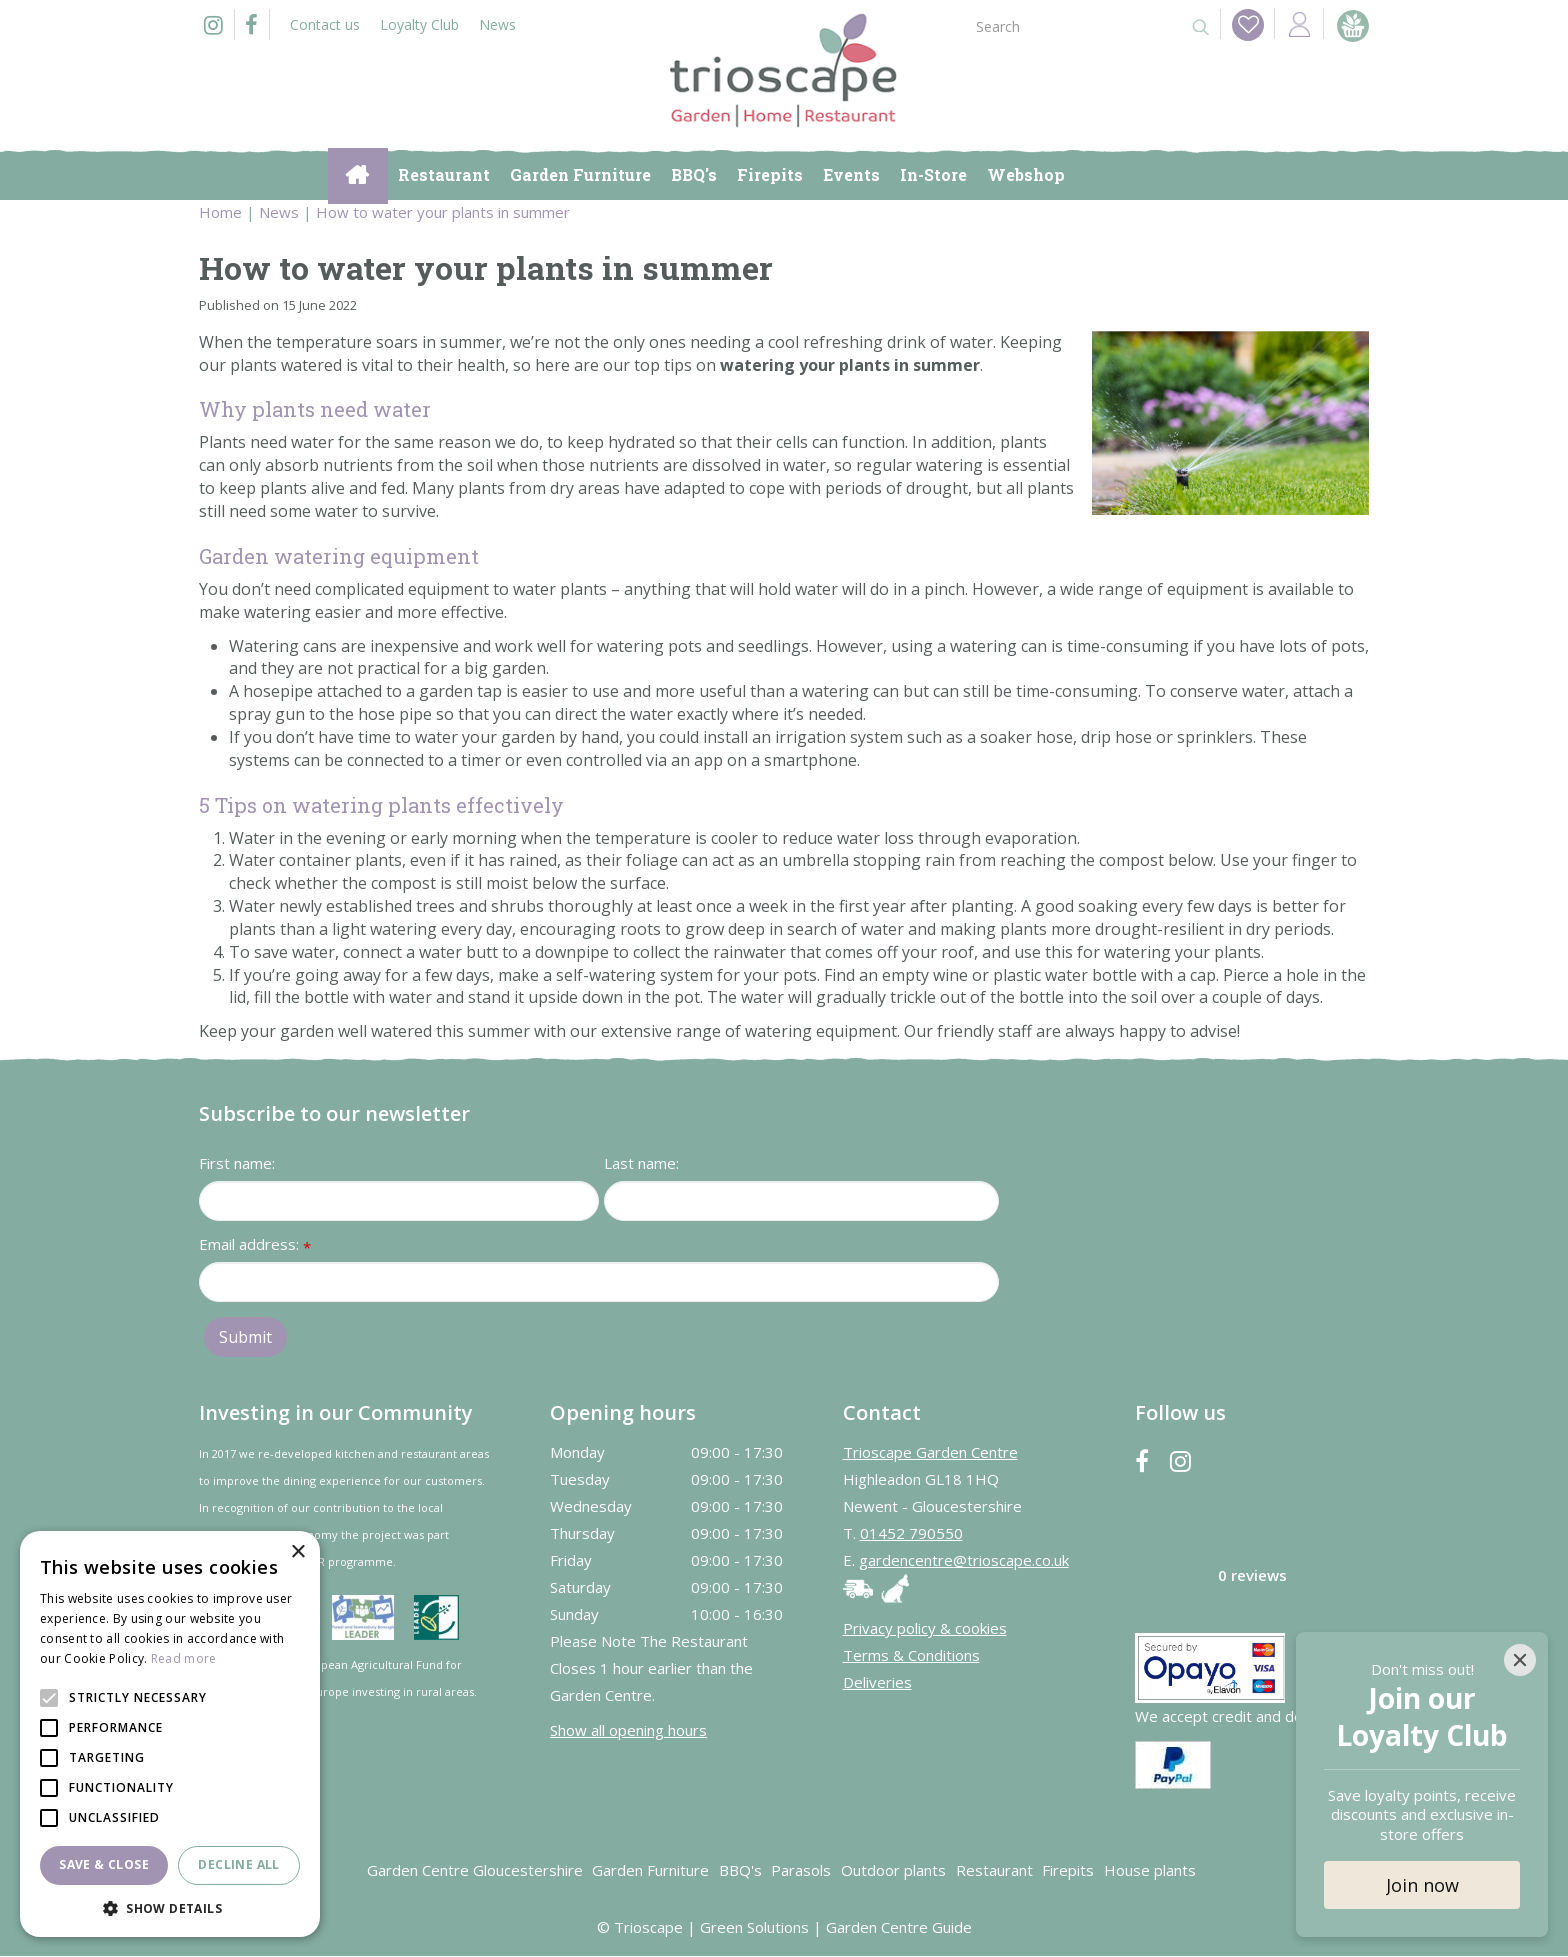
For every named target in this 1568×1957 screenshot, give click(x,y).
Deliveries (877, 1683)
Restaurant (994, 1871)
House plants (1150, 1871)
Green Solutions (754, 1928)
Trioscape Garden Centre (930, 1453)
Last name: (641, 1164)
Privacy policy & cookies (925, 1629)
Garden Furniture (650, 1871)
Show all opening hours (628, 1730)
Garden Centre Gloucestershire (475, 1871)
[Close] (1520, 1660)
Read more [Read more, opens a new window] (184, 1658)
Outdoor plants (893, 1871)
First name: (237, 1164)
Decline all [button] (238, 1864)
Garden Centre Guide (899, 1928)
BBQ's (740, 1871)
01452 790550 (911, 1534)
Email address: (255, 1246)
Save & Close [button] (104, 1864)
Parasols (801, 1871)
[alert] (170, 1734)
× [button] (297, 1552)
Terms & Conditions (911, 1656)
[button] (170, 1907)
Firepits (1068, 1871)
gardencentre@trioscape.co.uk (964, 1561)
